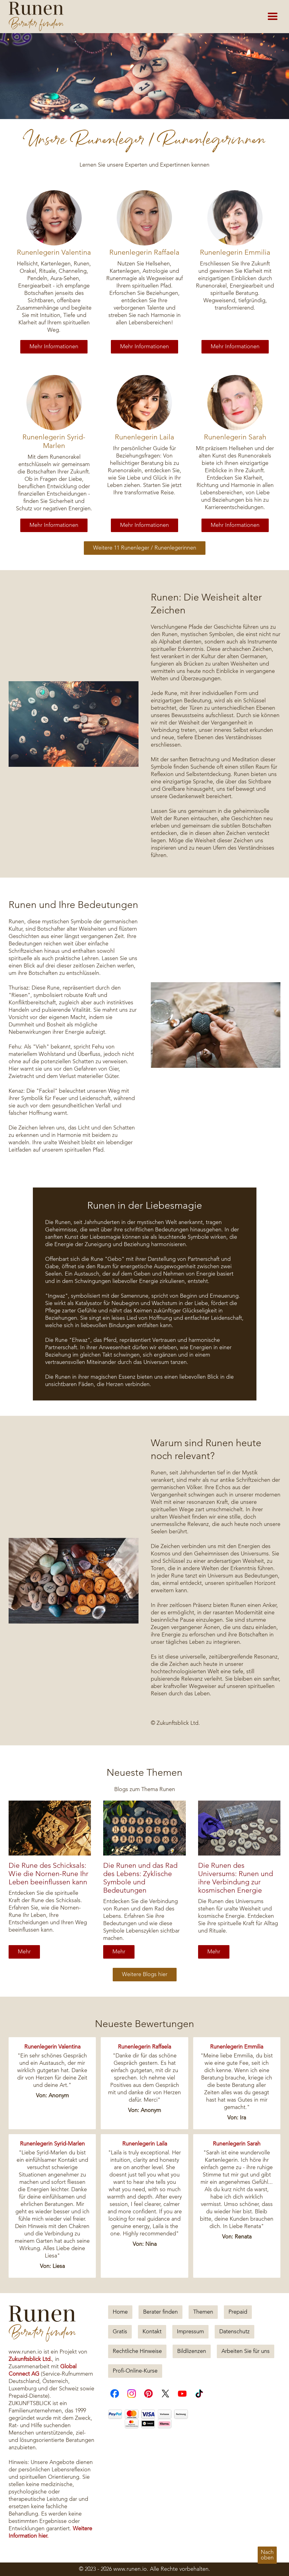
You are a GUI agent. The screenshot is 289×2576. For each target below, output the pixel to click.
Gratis (120, 2332)
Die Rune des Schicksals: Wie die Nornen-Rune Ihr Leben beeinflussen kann (48, 1874)
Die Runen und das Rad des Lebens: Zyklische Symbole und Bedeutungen (140, 1878)
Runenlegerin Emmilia (235, 252)
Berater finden (160, 2312)
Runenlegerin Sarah (235, 437)
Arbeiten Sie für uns (245, 2351)
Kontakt (152, 2332)
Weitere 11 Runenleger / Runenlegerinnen (144, 548)
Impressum (190, 2332)
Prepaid (237, 2312)
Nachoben (267, 2555)
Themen (203, 2312)
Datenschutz (234, 2332)
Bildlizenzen (191, 2351)
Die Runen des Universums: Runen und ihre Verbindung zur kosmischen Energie (235, 1878)
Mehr (24, 1952)
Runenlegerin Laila (144, 437)
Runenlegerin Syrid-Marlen (53, 442)
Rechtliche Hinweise (137, 2351)
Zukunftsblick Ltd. (30, 2359)
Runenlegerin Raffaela (144, 252)
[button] (272, 16)
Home (120, 2312)
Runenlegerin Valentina (54, 252)
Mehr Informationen (53, 347)
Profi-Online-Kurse (135, 2371)
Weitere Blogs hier (144, 1974)
